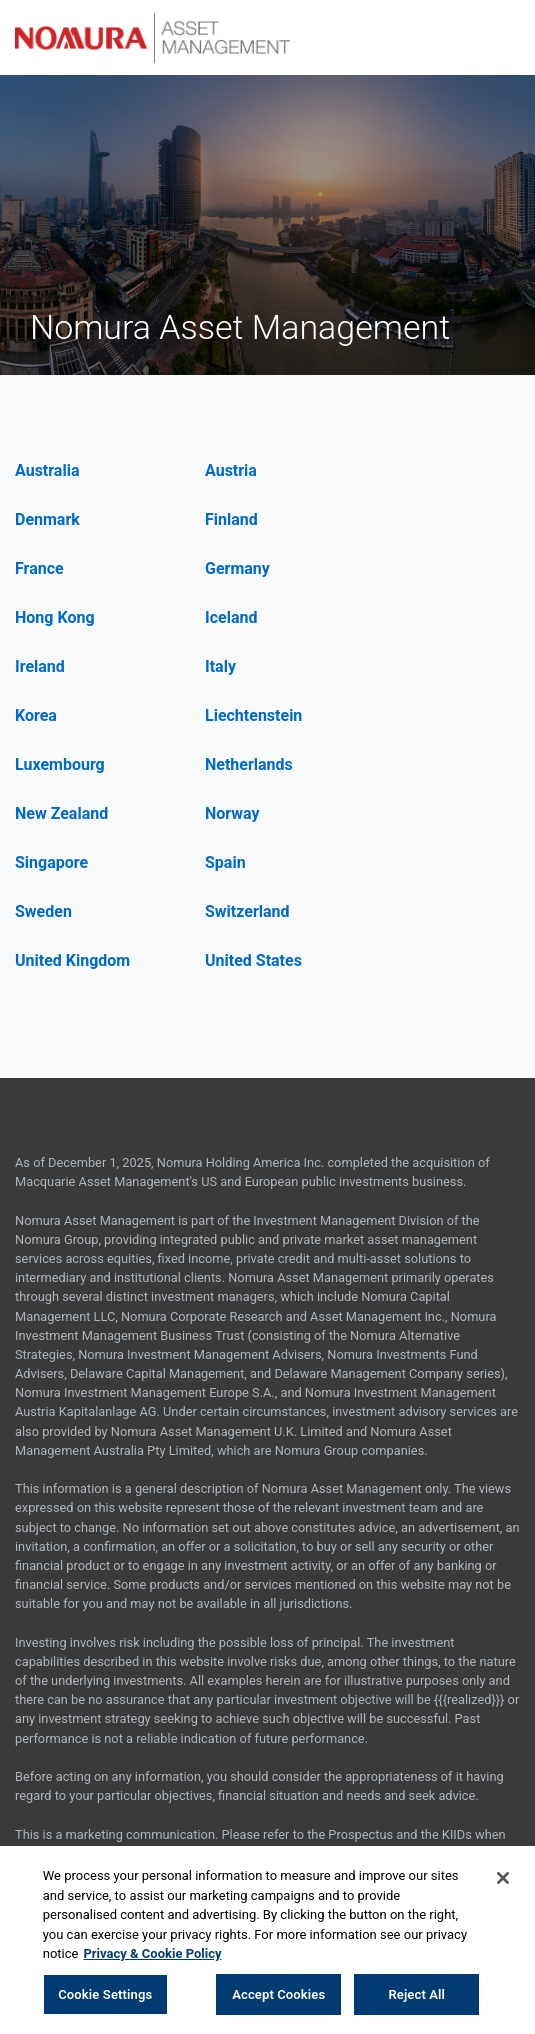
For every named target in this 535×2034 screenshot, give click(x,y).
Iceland (231, 617)
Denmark (47, 519)
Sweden (43, 911)
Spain (225, 862)
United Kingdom (72, 960)
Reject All (416, 1997)
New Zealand (61, 813)
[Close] (503, 1881)
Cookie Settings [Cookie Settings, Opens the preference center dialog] (105, 1997)
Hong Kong (55, 617)
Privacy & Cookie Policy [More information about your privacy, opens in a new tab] (152, 1956)
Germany (237, 568)
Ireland (40, 666)
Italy (220, 666)
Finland (231, 519)
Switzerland (247, 911)
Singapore (51, 862)
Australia (47, 470)
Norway (232, 813)
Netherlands (249, 764)
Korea (36, 715)
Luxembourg (60, 764)
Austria (231, 470)
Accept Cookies (278, 1997)
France (39, 568)
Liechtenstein (253, 715)
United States (253, 960)
